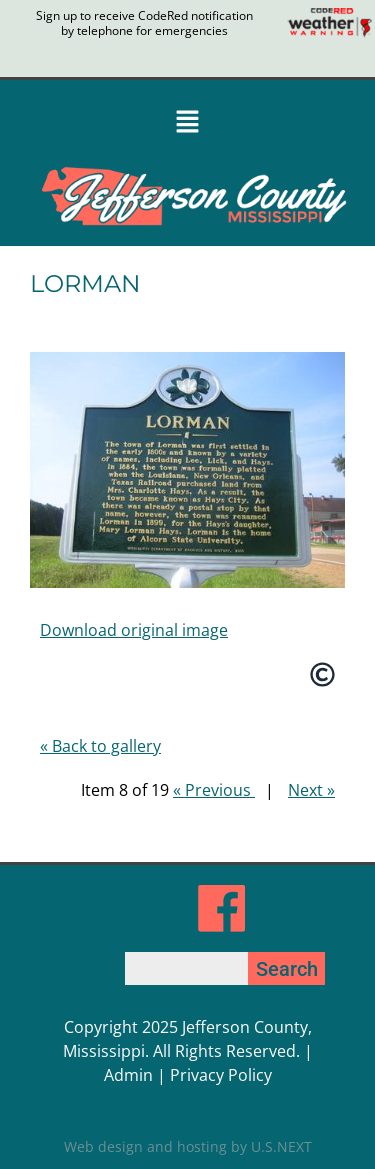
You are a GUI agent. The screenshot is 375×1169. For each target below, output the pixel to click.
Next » (311, 790)
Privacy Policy (221, 1075)
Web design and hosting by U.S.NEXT (188, 1146)
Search (287, 969)
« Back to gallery (100, 746)
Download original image (134, 630)
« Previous (214, 790)
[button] (187, 123)
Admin (128, 1075)
